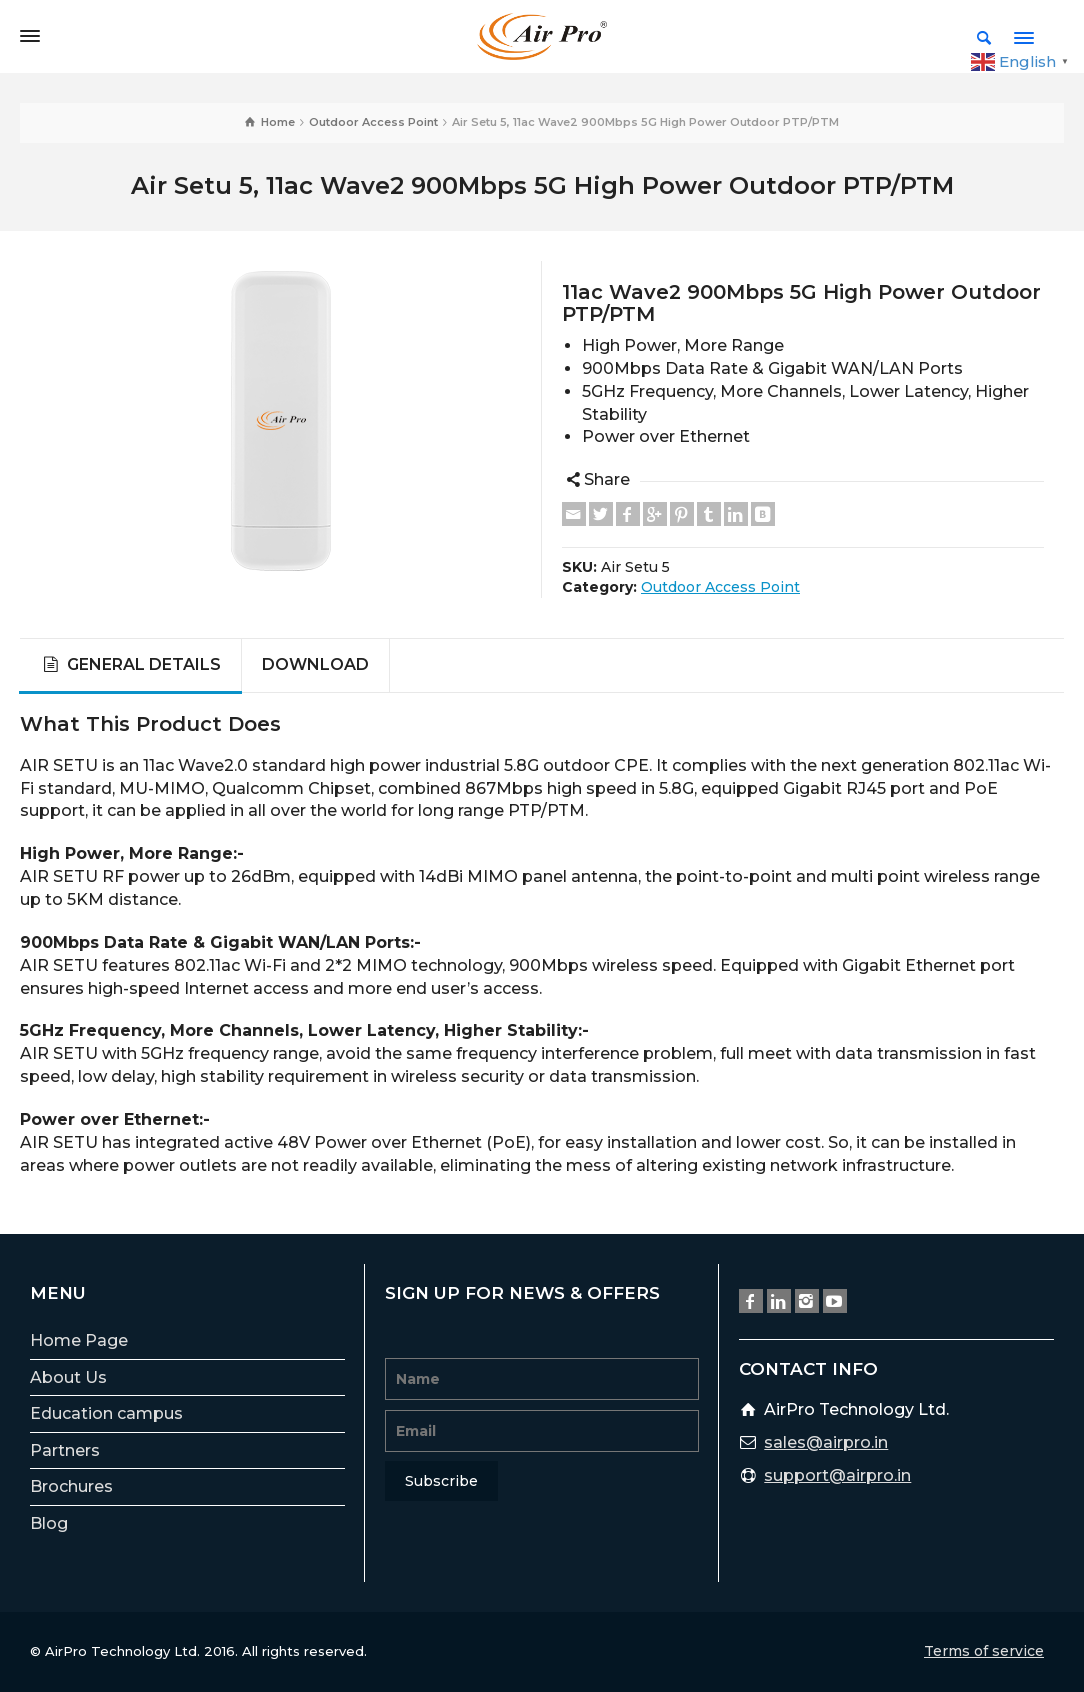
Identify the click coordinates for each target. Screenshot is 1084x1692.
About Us (68, 1377)
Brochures (71, 1486)
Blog (49, 1523)
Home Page (79, 1340)
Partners (65, 1450)
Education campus (106, 1413)
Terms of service (984, 1651)
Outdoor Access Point (720, 587)
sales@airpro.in (826, 1442)
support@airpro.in (837, 1475)
